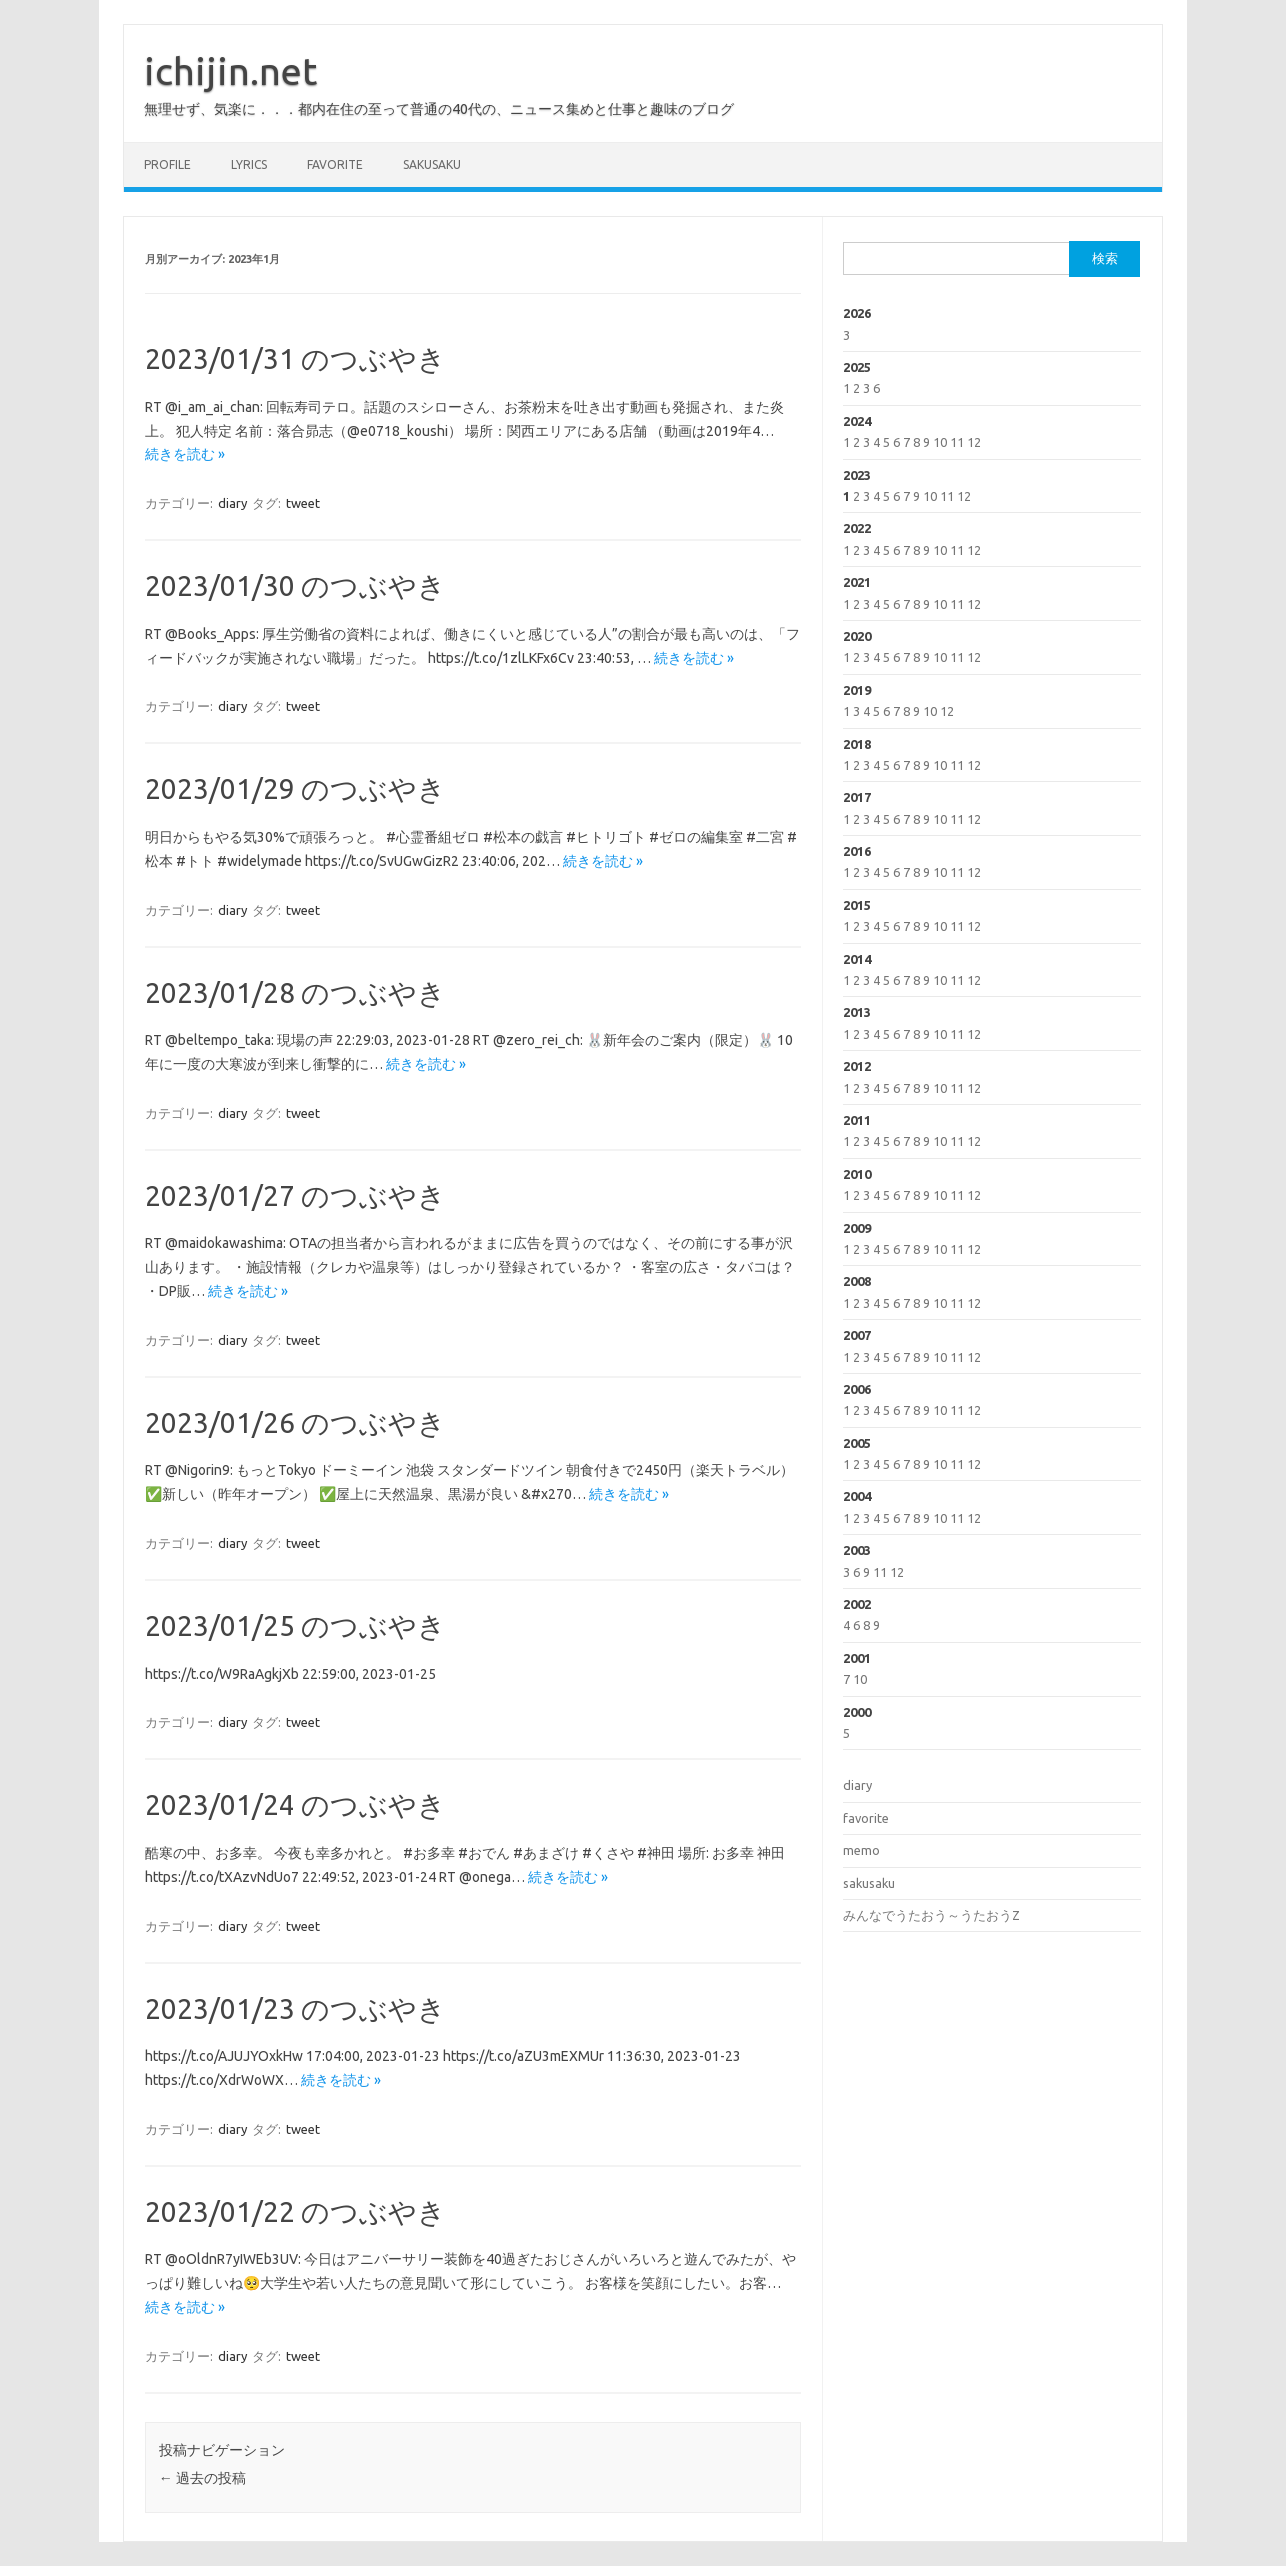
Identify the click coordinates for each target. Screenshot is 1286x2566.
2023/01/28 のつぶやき (295, 992)
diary (232, 503)
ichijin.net (230, 71)
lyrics (249, 164)
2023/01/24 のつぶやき (295, 1804)
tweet (303, 503)
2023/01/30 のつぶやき (295, 585)
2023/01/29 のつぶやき (295, 788)
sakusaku (432, 164)
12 (974, 442)
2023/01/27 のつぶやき (295, 1195)
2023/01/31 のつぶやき (295, 358)
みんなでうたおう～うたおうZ (931, 1915)
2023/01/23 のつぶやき (295, 2008)
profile (167, 164)
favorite (335, 164)
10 (940, 442)
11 (957, 442)
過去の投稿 (202, 2478)
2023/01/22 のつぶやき (295, 2211)
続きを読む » (185, 454)
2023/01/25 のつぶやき (295, 1625)
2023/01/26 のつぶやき (295, 1422)
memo (861, 1850)
